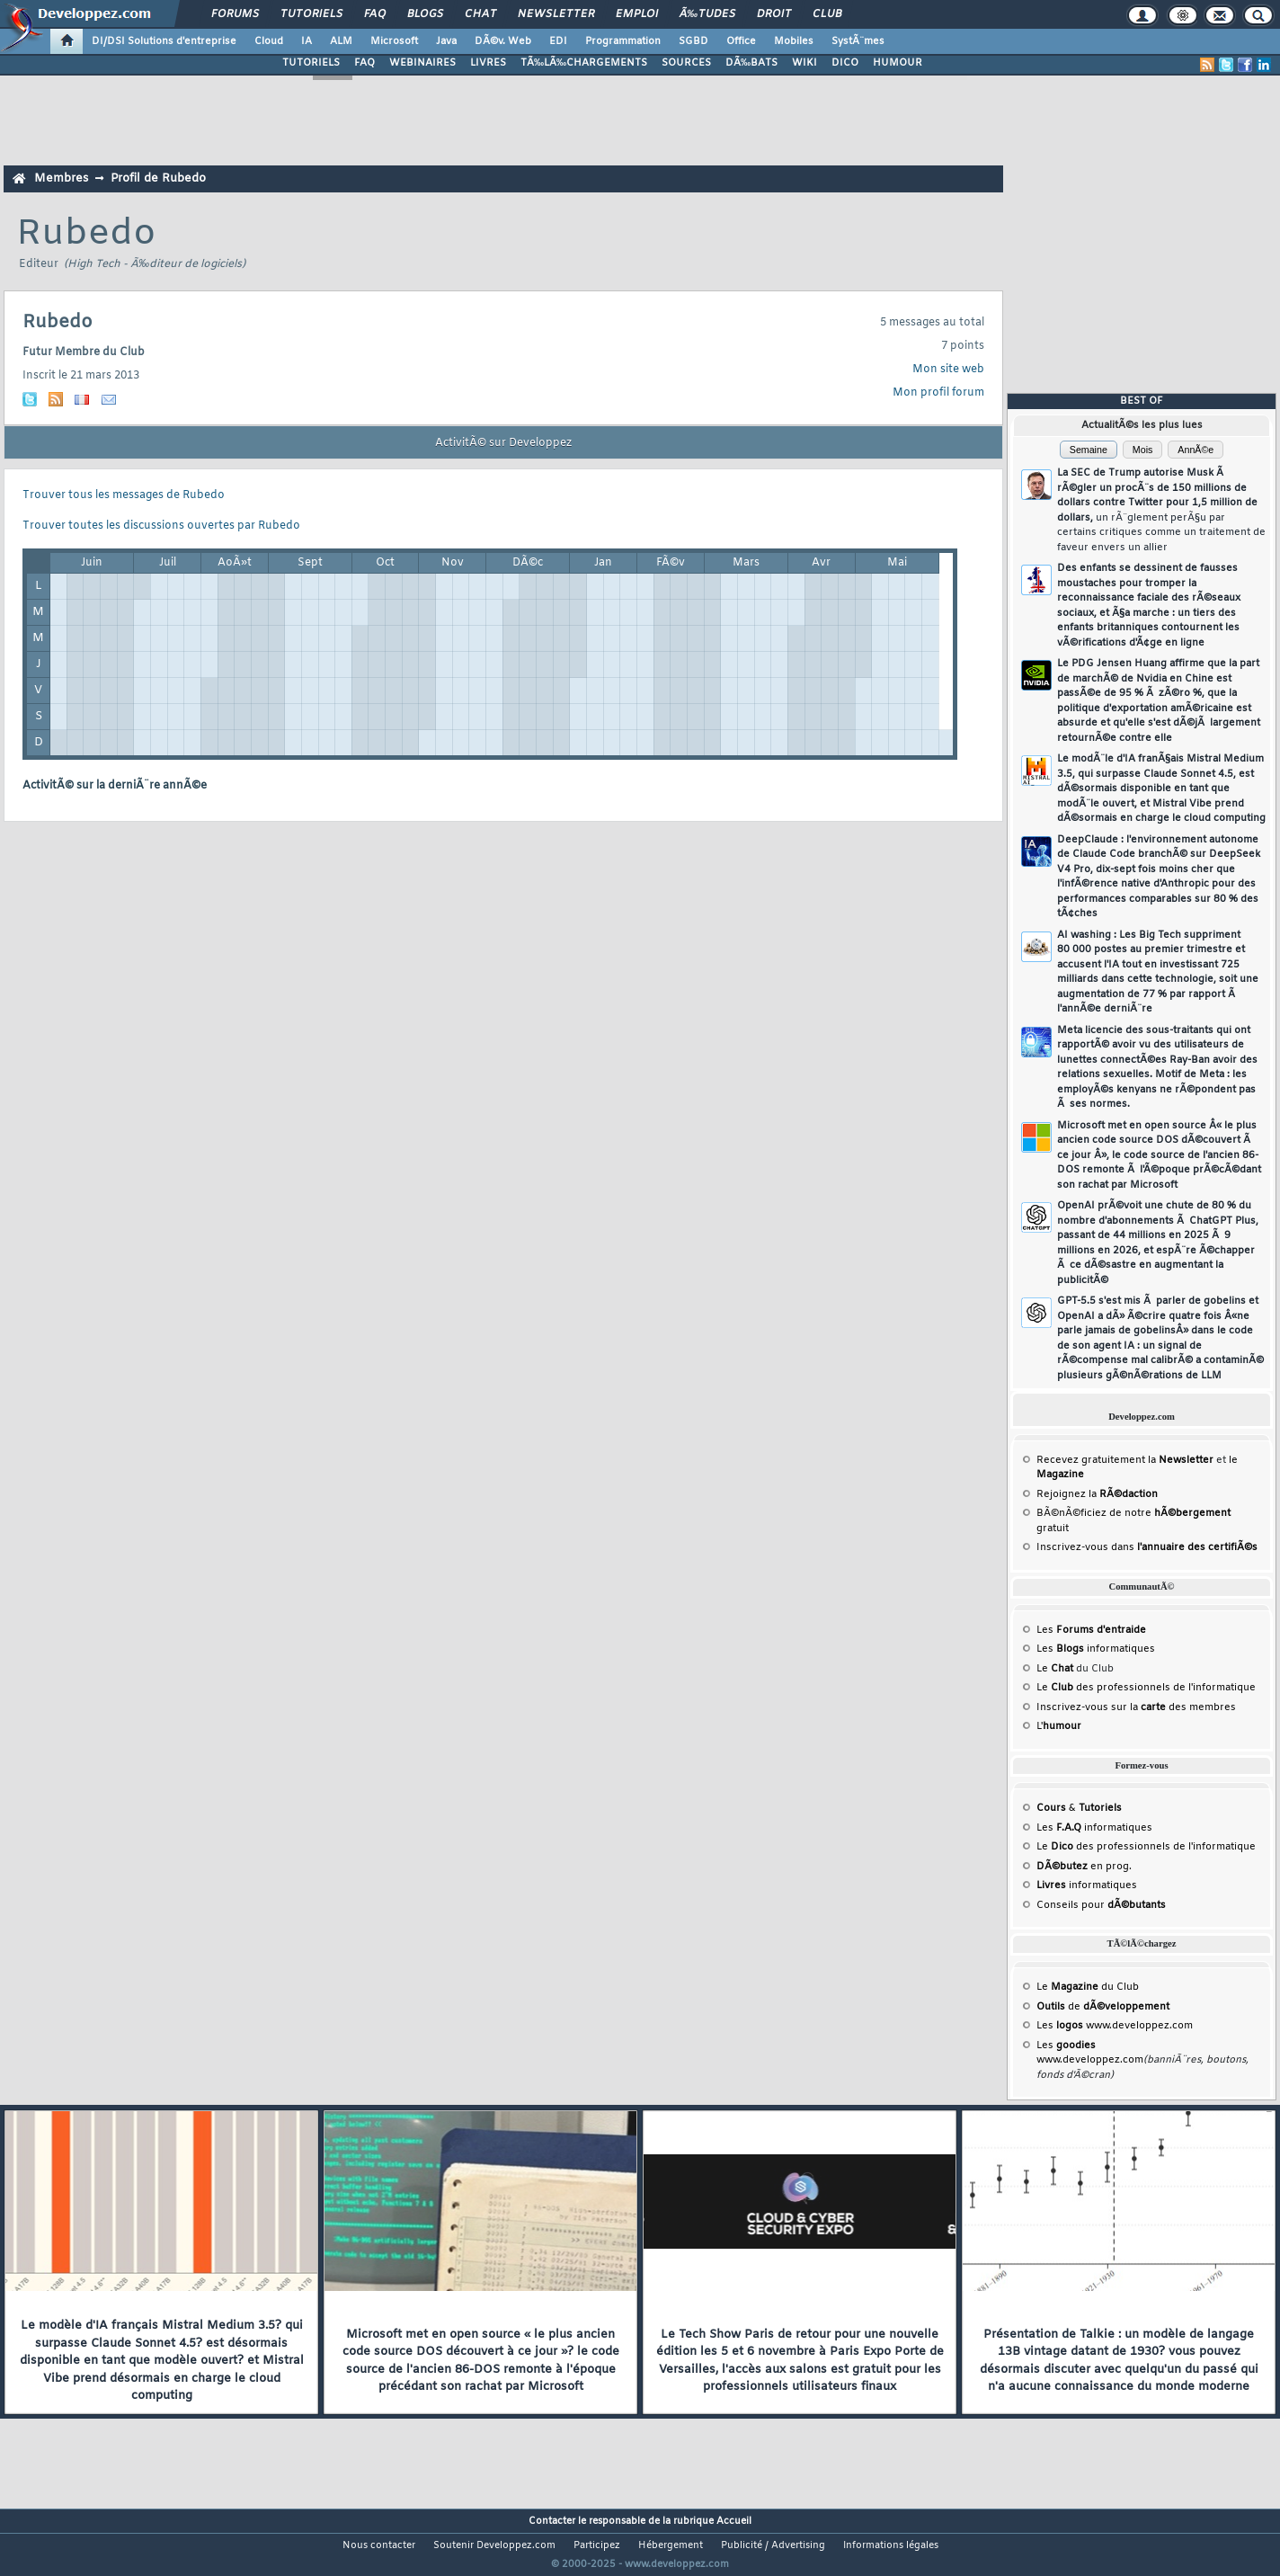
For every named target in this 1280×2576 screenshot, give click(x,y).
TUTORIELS (311, 63)
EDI (558, 41)
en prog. (1084, 1866)
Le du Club (1087, 1987)
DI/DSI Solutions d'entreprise (164, 41)
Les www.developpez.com (1114, 2025)
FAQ (374, 14)
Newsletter (556, 14)
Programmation (623, 41)
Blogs (425, 14)
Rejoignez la (1097, 1494)
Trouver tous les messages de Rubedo (123, 495)
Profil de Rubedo (158, 178)
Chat (480, 14)
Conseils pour (1101, 1905)
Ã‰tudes (707, 14)
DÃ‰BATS (751, 63)
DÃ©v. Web (503, 41)
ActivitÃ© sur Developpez (503, 443)
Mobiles (793, 41)
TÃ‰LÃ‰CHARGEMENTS (583, 63)
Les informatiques (1095, 1649)
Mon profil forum (938, 393)
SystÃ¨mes (857, 41)
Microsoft (394, 41)
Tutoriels (311, 14)
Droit (774, 14)
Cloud (268, 41)
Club (827, 14)
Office (741, 41)
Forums (235, 14)
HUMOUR (897, 63)
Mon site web (948, 369)
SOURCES (686, 63)
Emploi (637, 14)
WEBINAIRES (422, 63)
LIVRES (488, 63)
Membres (61, 178)
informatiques (1086, 1885)
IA (306, 41)
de (1102, 2007)
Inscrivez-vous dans (1147, 1547)
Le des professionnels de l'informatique (1146, 1687)
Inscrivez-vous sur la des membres (1136, 1707)
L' (1058, 1726)
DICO (844, 63)
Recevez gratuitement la (1124, 1460)
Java (446, 41)
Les (1091, 1630)
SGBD (693, 41)
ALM (341, 41)
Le (1054, 1668)
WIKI (804, 63)
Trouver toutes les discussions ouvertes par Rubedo (161, 526)
